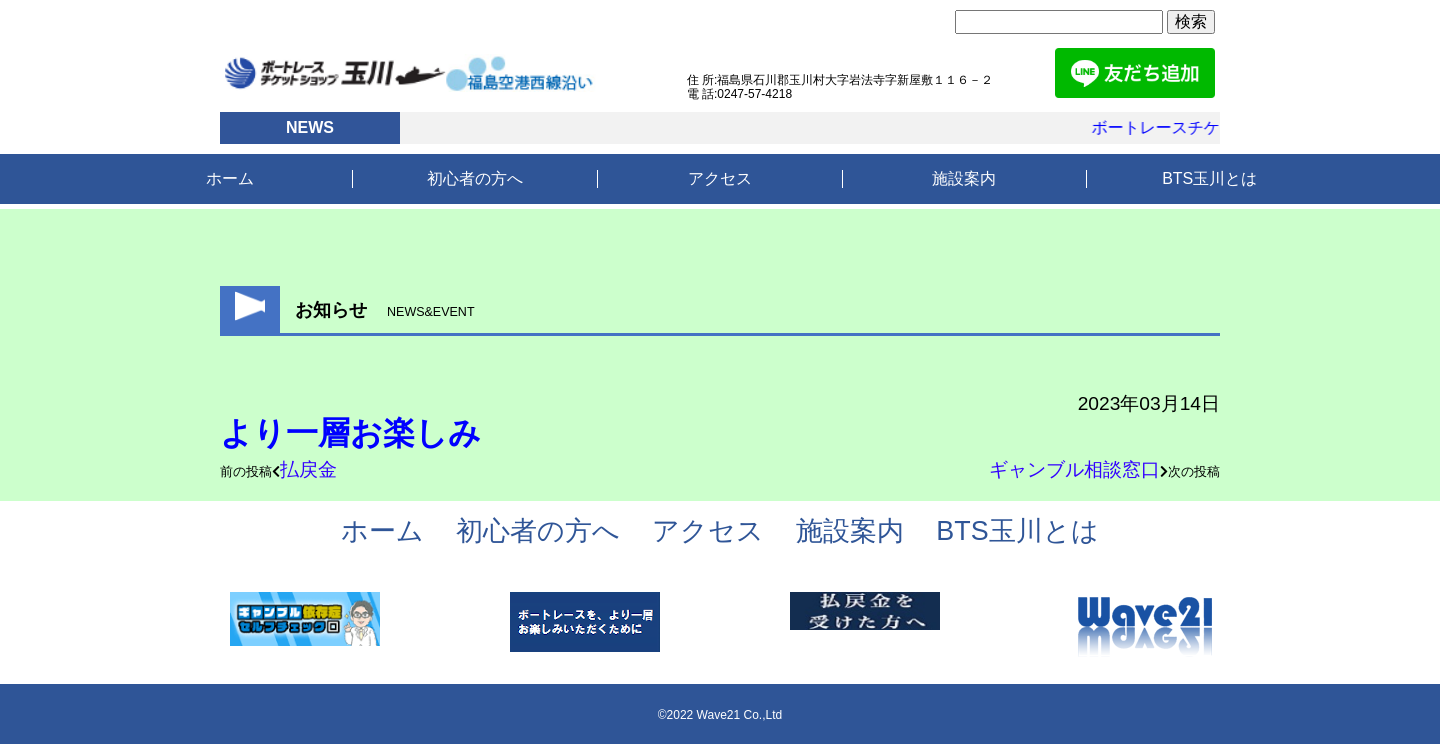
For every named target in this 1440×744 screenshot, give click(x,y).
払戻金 (308, 469)
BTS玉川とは (1209, 178)
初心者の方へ (475, 178)
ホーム (230, 178)
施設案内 (964, 178)
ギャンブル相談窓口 (1074, 469)
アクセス (720, 178)
